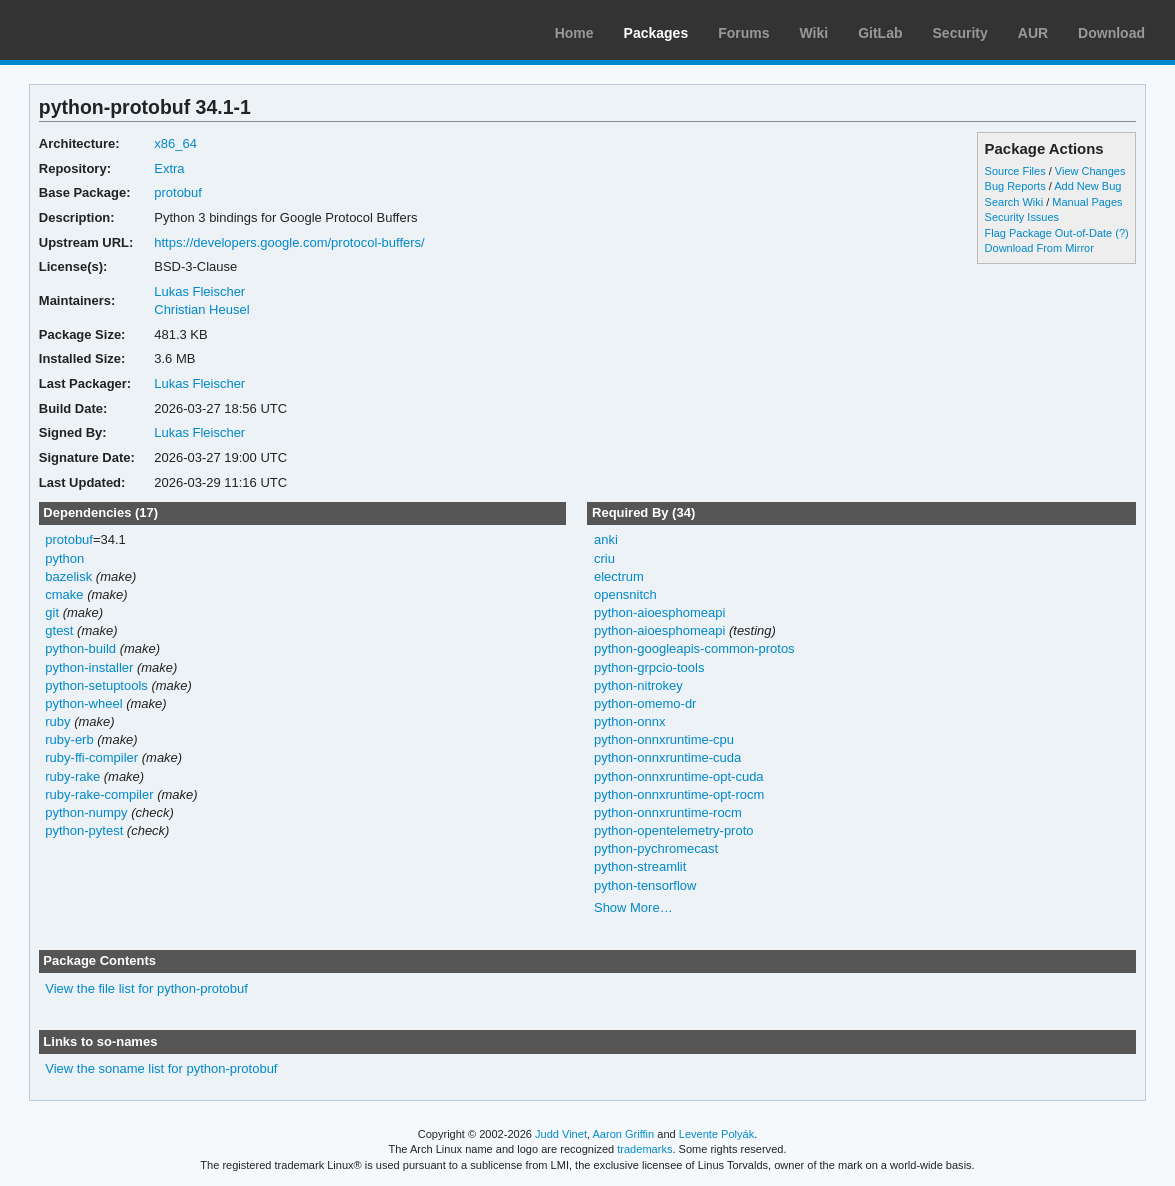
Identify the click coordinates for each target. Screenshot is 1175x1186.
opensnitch (625, 594)
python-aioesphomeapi (659, 612)
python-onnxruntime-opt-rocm (679, 794)
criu (604, 558)
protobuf (178, 192)
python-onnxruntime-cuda (667, 757)
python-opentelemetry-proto (674, 830)
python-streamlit (640, 866)
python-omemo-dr (645, 703)
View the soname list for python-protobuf (161, 1068)
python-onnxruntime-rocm (668, 812)
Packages (656, 33)
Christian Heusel (201, 309)
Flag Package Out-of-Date (1049, 233)
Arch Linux (110, 30)
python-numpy (86, 812)
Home (574, 33)
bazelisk (68, 576)
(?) (1121, 233)
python (64, 558)
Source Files (1015, 171)
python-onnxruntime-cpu (664, 739)
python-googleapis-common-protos (694, 648)
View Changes (1090, 171)
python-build (80, 648)
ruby (57, 721)
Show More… (633, 907)
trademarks (644, 1149)
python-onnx (629, 721)
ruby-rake (72, 776)
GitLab (880, 33)
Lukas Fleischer (199, 291)
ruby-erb (69, 739)
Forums (743, 33)
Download (1111, 33)
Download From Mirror (1039, 248)
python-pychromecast (656, 848)
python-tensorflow (645, 885)
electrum (619, 576)
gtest (59, 630)
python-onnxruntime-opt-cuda (679, 776)
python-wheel (83, 703)
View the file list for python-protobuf (146, 988)
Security (960, 33)
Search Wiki (1014, 202)
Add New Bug (1087, 186)
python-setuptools (96, 685)
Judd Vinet (561, 1134)
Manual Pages (1087, 202)
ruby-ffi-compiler (91, 757)
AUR (1033, 33)
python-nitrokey (638, 685)
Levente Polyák (716, 1134)
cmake (64, 594)
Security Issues (1022, 217)
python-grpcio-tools (649, 667)
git (52, 612)
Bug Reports (1015, 186)
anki (606, 539)
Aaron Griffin (623, 1134)
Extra (169, 168)
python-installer (89, 667)
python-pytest (84, 830)
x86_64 (175, 143)
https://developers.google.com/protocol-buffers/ (289, 242)
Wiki (814, 33)
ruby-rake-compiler (99, 794)
